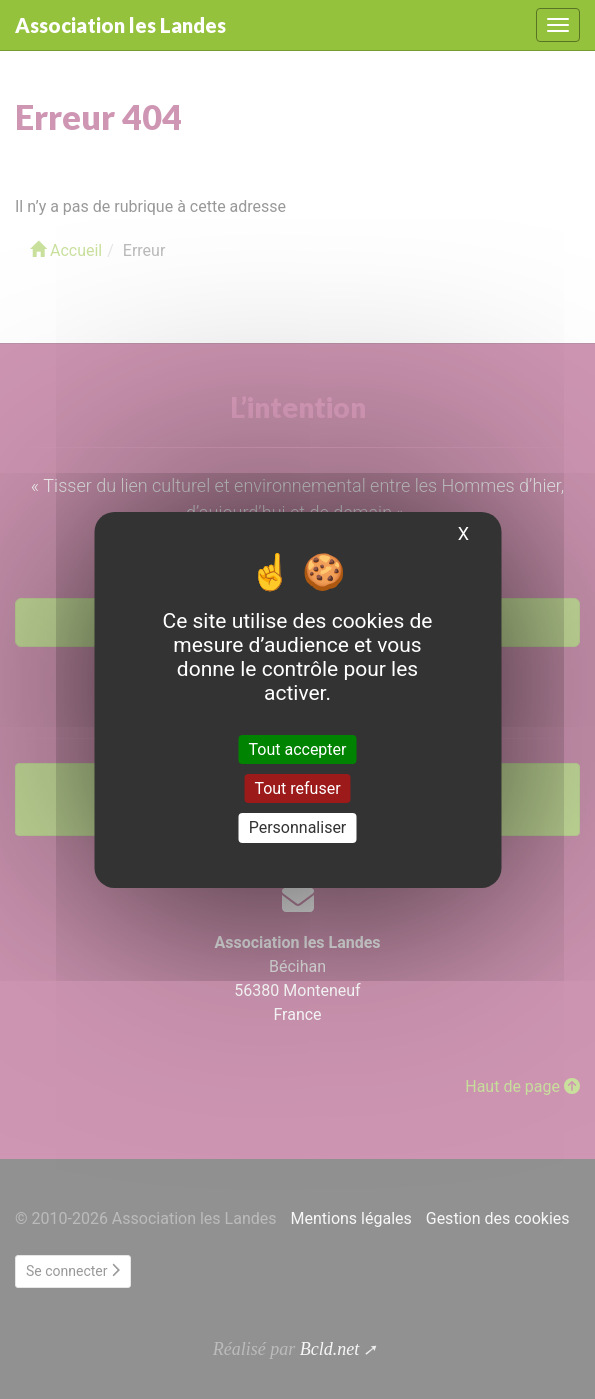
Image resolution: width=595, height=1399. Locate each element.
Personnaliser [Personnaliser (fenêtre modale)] (298, 827)
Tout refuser (297, 788)
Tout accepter (298, 749)
